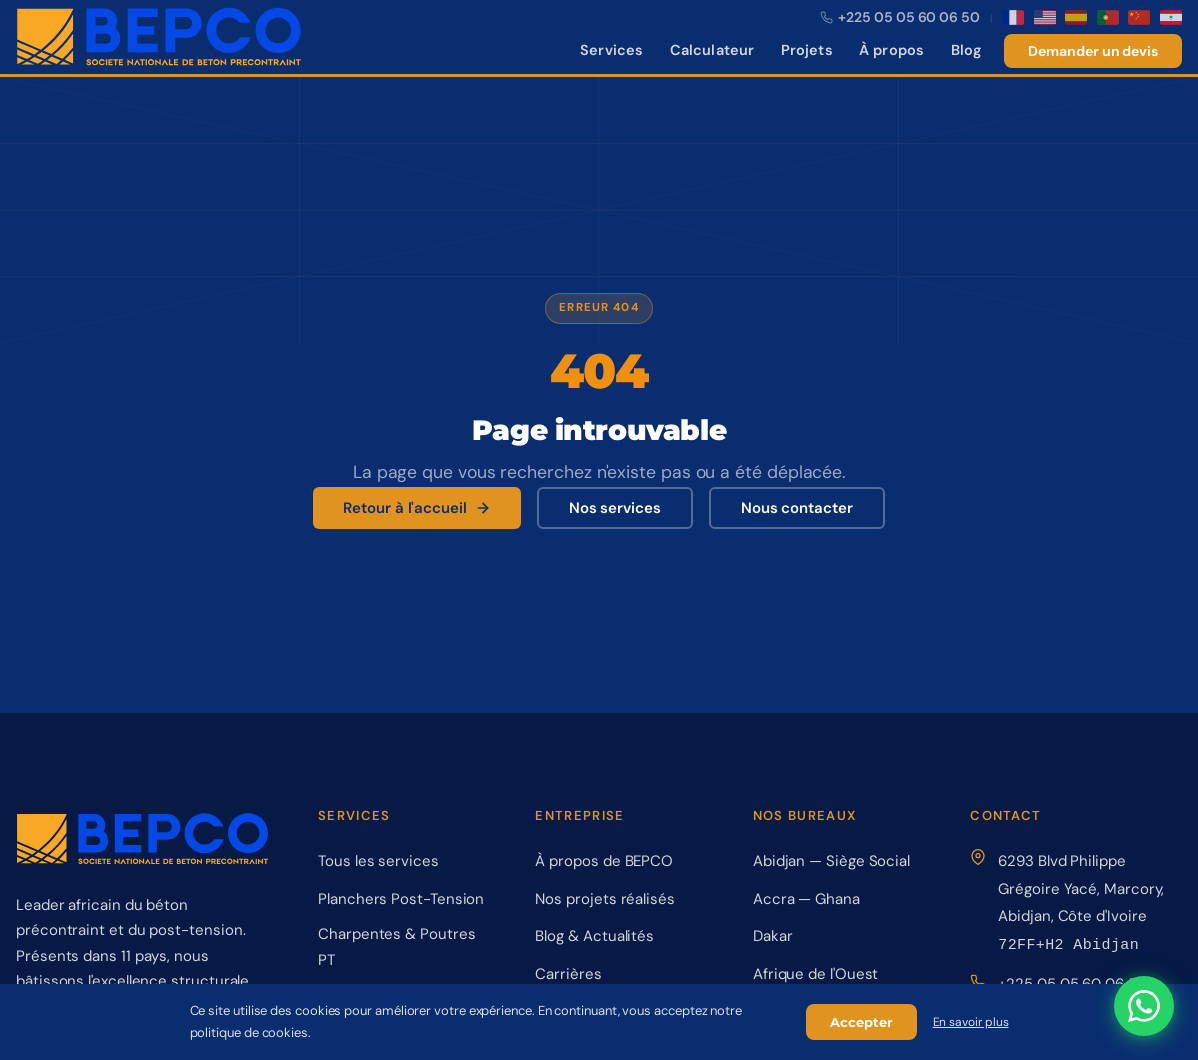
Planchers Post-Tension (401, 899)
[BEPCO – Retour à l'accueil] (159, 37)
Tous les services (378, 861)
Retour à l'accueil (417, 508)
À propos (891, 50)
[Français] (1013, 17)
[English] (1045, 17)
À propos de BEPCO (604, 861)
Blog (966, 50)
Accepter (861, 1022)
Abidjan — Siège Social (831, 861)
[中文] (1139, 17)
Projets (807, 50)
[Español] (1076, 17)
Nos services (615, 508)
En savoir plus (971, 1022)
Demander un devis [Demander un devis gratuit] (1093, 51)
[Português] (1108, 17)
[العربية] (1171, 17)
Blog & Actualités (594, 936)
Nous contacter (797, 508)
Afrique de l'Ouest (816, 974)
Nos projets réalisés (604, 899)
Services (611, 50)
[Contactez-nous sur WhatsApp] (1144, 1006)
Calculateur (712, 50)
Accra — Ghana (806, 899)
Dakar (773, 936)
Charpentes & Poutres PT (396, 947)
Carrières (568, 974)
